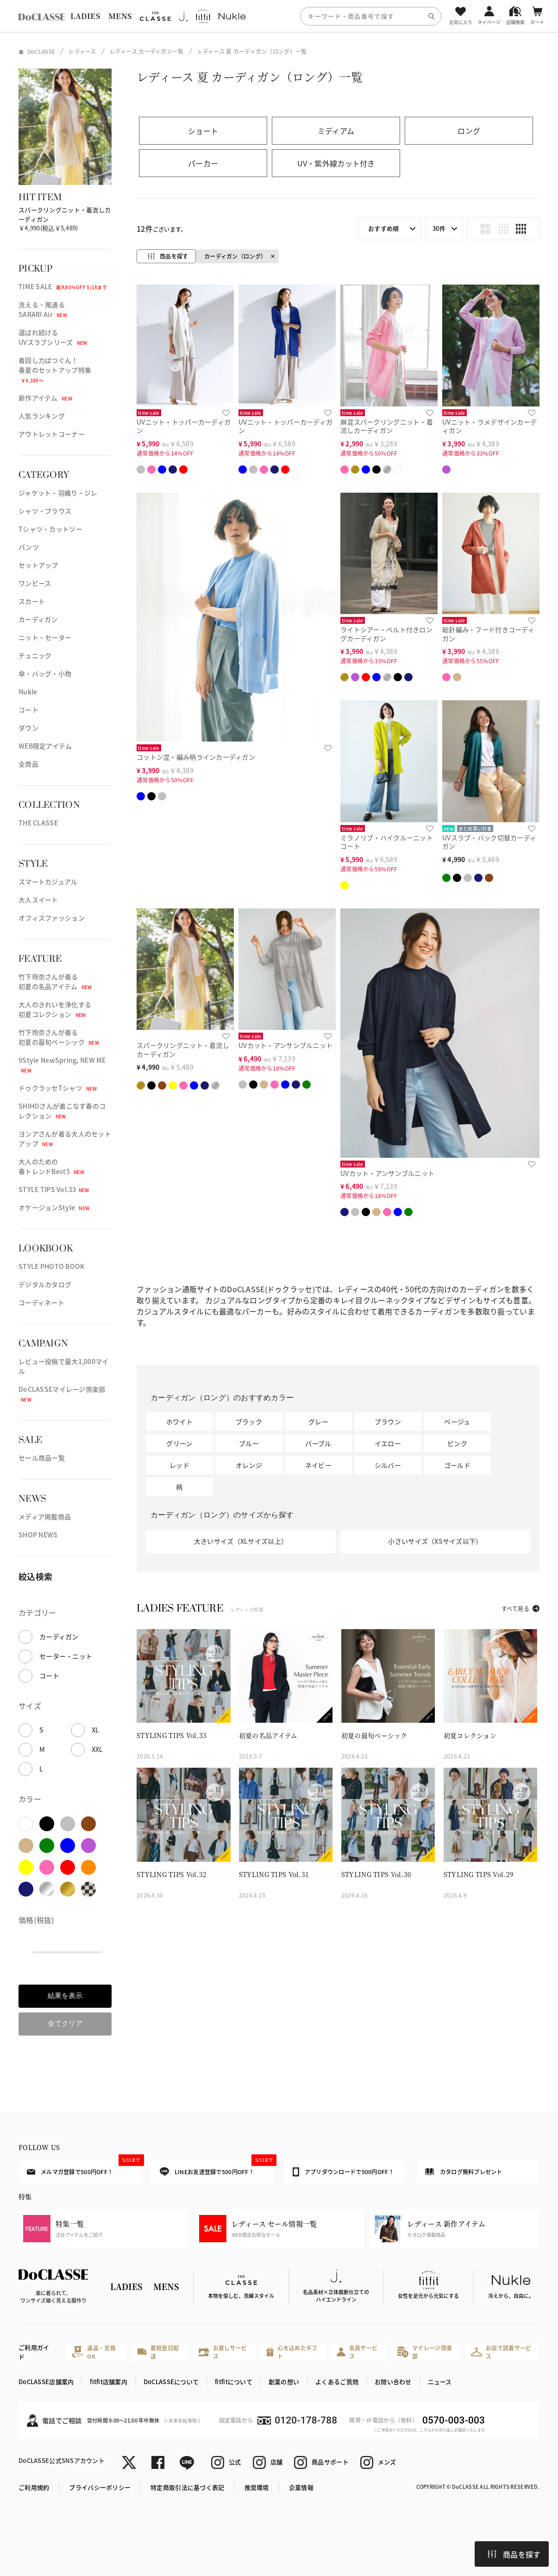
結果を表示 (65, 1995)
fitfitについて (233, 2381)
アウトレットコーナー (52, 433)
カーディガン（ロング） (235, 256)
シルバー (388, 1465)
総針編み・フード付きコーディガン (488, 634)
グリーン (179, 1443)
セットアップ (38, 565)
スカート (32, 601)
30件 (439, 228)
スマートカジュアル (48, 881)
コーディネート (41, 1302)
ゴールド (457, 1465)
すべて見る (515, 1608)
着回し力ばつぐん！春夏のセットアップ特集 (55, 369)
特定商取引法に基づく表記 (187, 2487)
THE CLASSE (38, 822)
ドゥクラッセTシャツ (58, 1087)
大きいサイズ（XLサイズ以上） (241, 1541)
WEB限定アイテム (45, 745)
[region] (279, 16)
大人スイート (38, 899)
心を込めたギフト (291, 2352)
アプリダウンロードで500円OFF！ (343, 2171)
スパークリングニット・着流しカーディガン (183, 1050)
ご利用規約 (34, 2487)
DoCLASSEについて (171, 2381)
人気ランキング (42, 415)
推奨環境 (257, 2487)
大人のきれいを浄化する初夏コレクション (55, 1009)
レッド (179, 1465)
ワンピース (35, 583)
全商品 (28, 763)
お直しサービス (223, 2352)
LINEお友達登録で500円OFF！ (216, 2168)
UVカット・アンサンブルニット (285, 1045)
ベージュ (457, 1421)
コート (28, 709)
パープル (318, 1443)
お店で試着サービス (501, 2352)
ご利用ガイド (34, 2352)
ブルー (249, 1443)
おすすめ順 (383, 228)
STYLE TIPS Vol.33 (54, 1189)
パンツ (29, 547)
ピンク (457, 1443)
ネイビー (318, 1465)
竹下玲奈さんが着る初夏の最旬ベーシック (59, 1037)
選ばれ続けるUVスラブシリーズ (53, 337)
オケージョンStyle (54, 1207)
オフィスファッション (52, 917)
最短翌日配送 (158, 2352)
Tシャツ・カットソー (50, 528)
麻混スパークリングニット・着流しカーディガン (386, 426)
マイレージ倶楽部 (424, 2352)
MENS (120, 16)
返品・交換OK (94, 2352)
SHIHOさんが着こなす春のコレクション (62, 1110)
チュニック (35, 655)
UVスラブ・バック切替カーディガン (489, 842)
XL (96, 1729)
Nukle (28, 691)
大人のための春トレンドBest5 (51, 1166)
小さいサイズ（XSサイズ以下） (435, 1541)
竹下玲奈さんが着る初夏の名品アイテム (55, 981)
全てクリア (65, 2023)
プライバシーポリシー (100, 2487)
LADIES (85, 16)
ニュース (440, 2381)
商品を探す (514, 2554)
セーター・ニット (65, 1656)
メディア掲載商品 (45, 1516)
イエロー (388, 1443)
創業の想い (284, 2381)
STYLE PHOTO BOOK (51, 1266)
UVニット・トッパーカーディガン (184, 426)
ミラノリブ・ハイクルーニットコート (386, 842)
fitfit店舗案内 (108, 2381)
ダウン (28, 727)
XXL (97, 1749)
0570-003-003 (453, 2420)
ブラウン (388, 1421)
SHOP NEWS (38, 1534)
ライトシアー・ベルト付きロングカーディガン (386, 634)
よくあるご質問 (336, 2381)
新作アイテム (45, 397)
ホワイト (179, 1421)
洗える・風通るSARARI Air (43, 309)
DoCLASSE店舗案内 (46, 2381)
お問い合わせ (393, 2381)
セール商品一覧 (42, 1457)
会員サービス (357, 2352)
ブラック (249, 1421)
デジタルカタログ (45, 1284)
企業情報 (301, 2487)
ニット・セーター (45, 637)
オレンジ (249, 1465)
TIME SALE (63, 286)
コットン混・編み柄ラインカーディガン (196, 756)
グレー (318, 1421)
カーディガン (38, 619)
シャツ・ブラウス (45, 510)
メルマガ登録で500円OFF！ (83, 2168)
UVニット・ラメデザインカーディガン (489, 426)
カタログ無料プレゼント (463, 2172)
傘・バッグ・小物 (45, 673)
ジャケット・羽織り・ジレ (58, 492)
